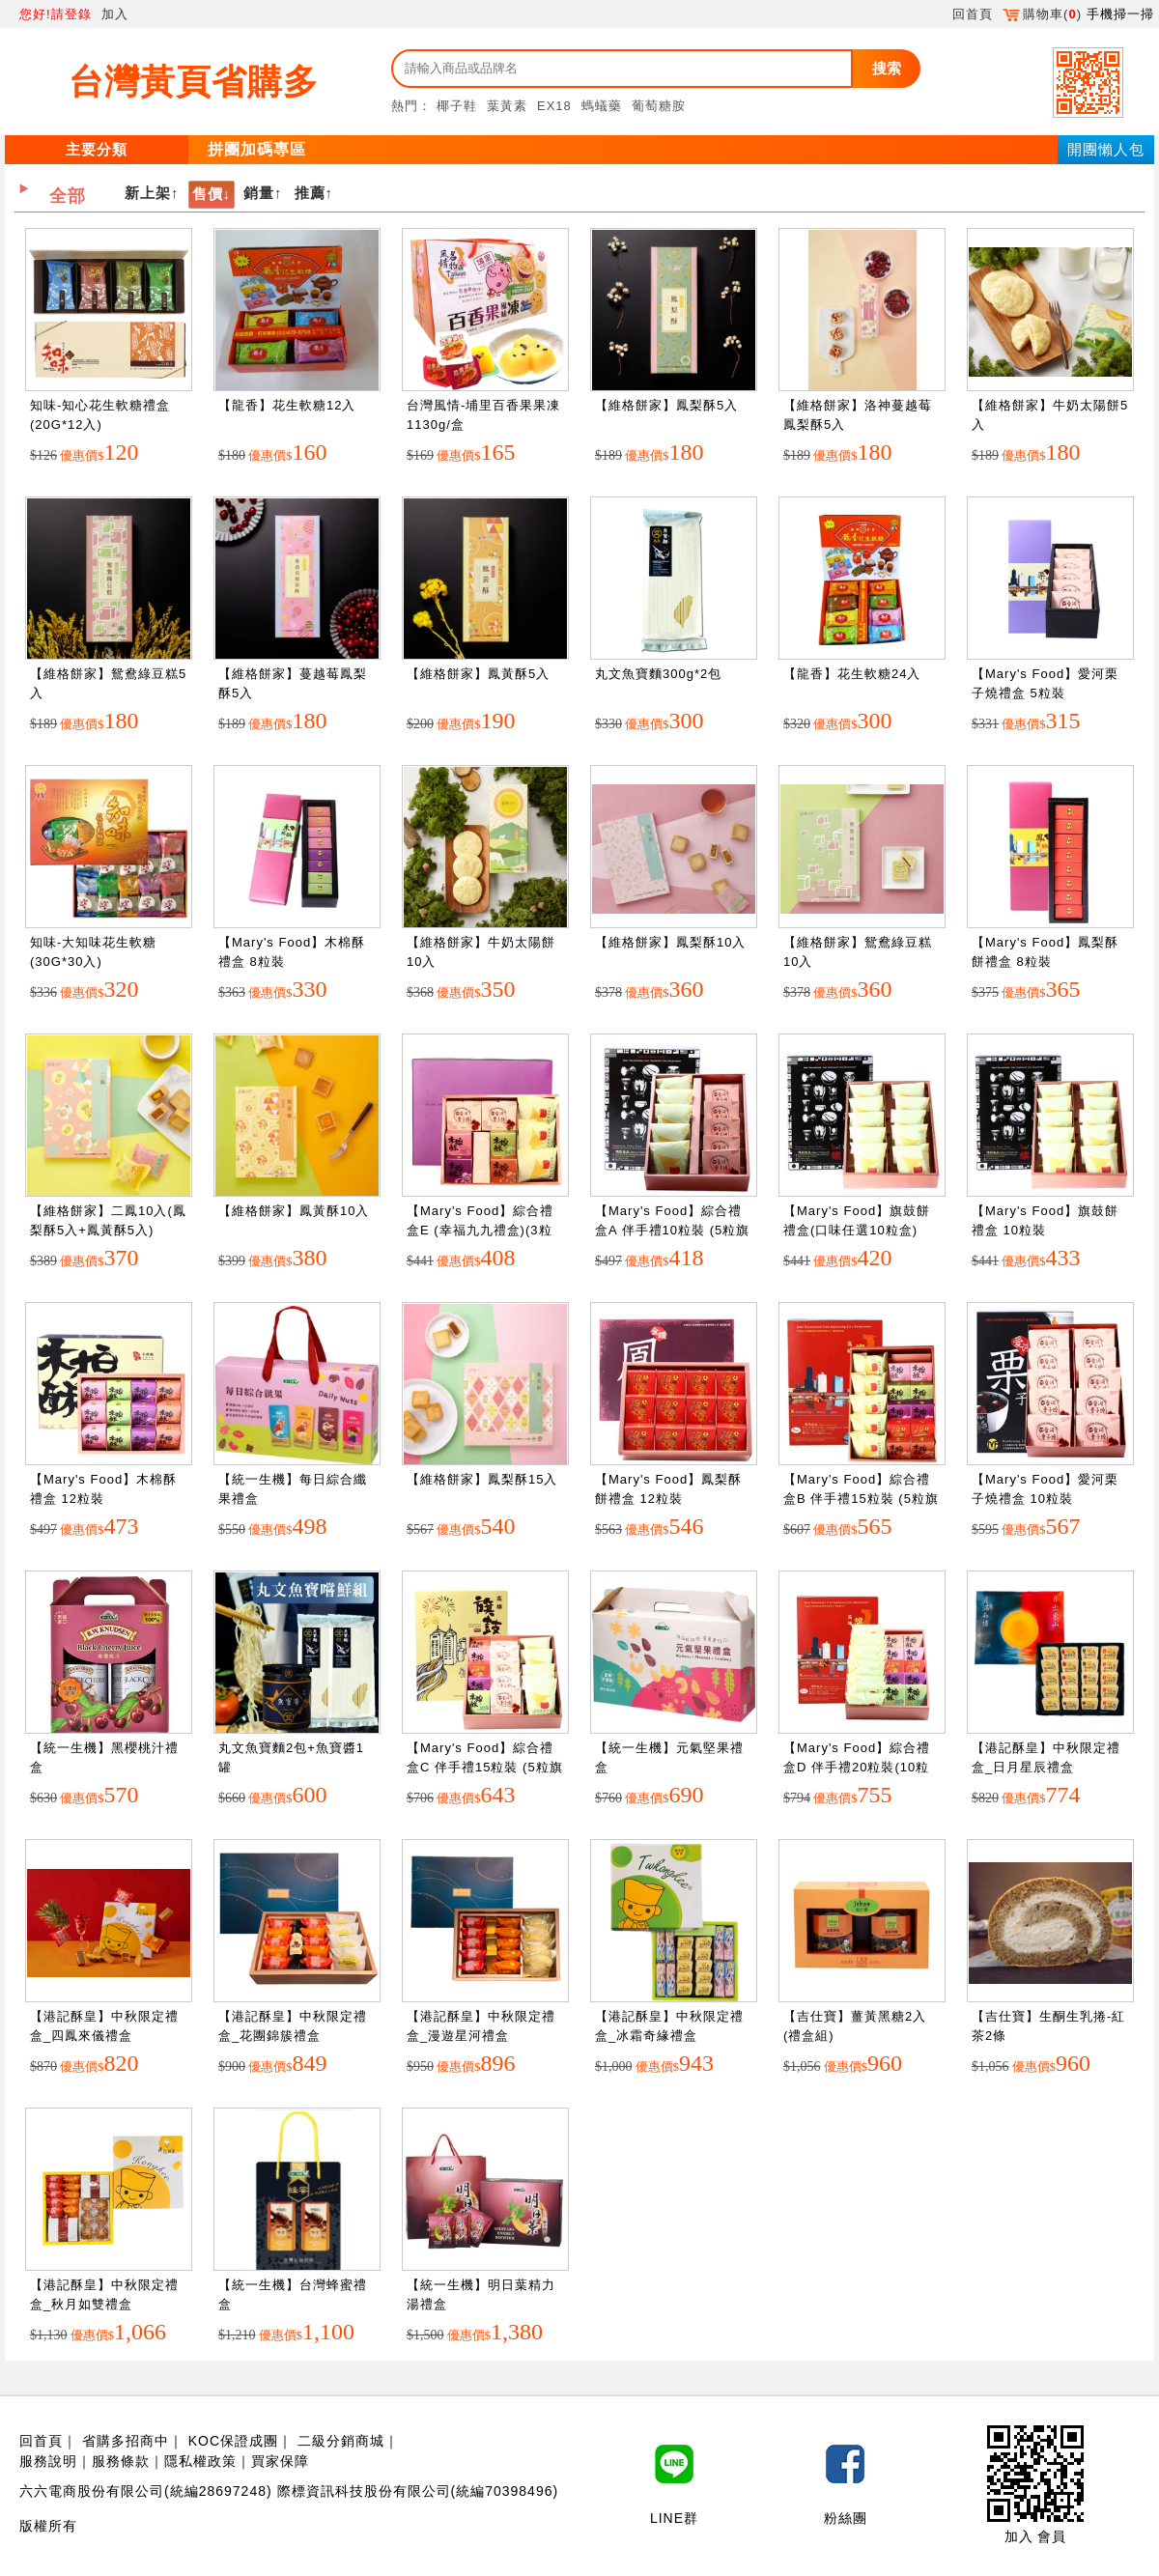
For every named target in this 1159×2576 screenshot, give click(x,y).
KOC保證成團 (233, 2441)
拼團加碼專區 (257, 149)
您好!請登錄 (55, 14)
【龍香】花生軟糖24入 (851, 673)
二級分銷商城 (340, 2441)
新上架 (148, 192)
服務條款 (121, 2461)
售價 (207, 193)
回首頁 (972, 14)
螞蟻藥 (601, 106)
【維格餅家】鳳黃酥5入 (478, 673)
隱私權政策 (200, 2461)
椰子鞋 (457, 106)
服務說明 (48, 2461)
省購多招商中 (125, 2441)
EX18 (554, 106)
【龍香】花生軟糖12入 (286, 405)
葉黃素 (507, 106)
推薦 (310, 192)
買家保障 (280, 2461)
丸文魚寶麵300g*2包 (658, 673)
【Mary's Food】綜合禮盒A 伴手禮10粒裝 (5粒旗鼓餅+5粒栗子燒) (672, 1229)
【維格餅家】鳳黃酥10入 (293, 1210)
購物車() (1042, 14)
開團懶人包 (1106, 149)
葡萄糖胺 (659, 106)
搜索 (886, 68)
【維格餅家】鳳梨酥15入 (482, 1479)
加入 (114, 14)
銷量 (258, 192)
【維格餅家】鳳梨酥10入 (670, 942)
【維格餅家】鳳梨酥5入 (666, 405)
